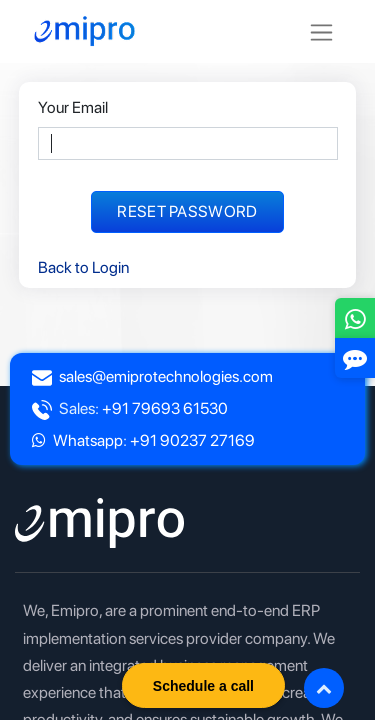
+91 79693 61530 (165, 408)
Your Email (73, 107)
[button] (324, 688)
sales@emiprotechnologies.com (166, 376)
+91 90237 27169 (192, 440)
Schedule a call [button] (203, 686)
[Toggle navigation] (321, 31)
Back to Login (83, 267)
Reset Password (187, 211)
